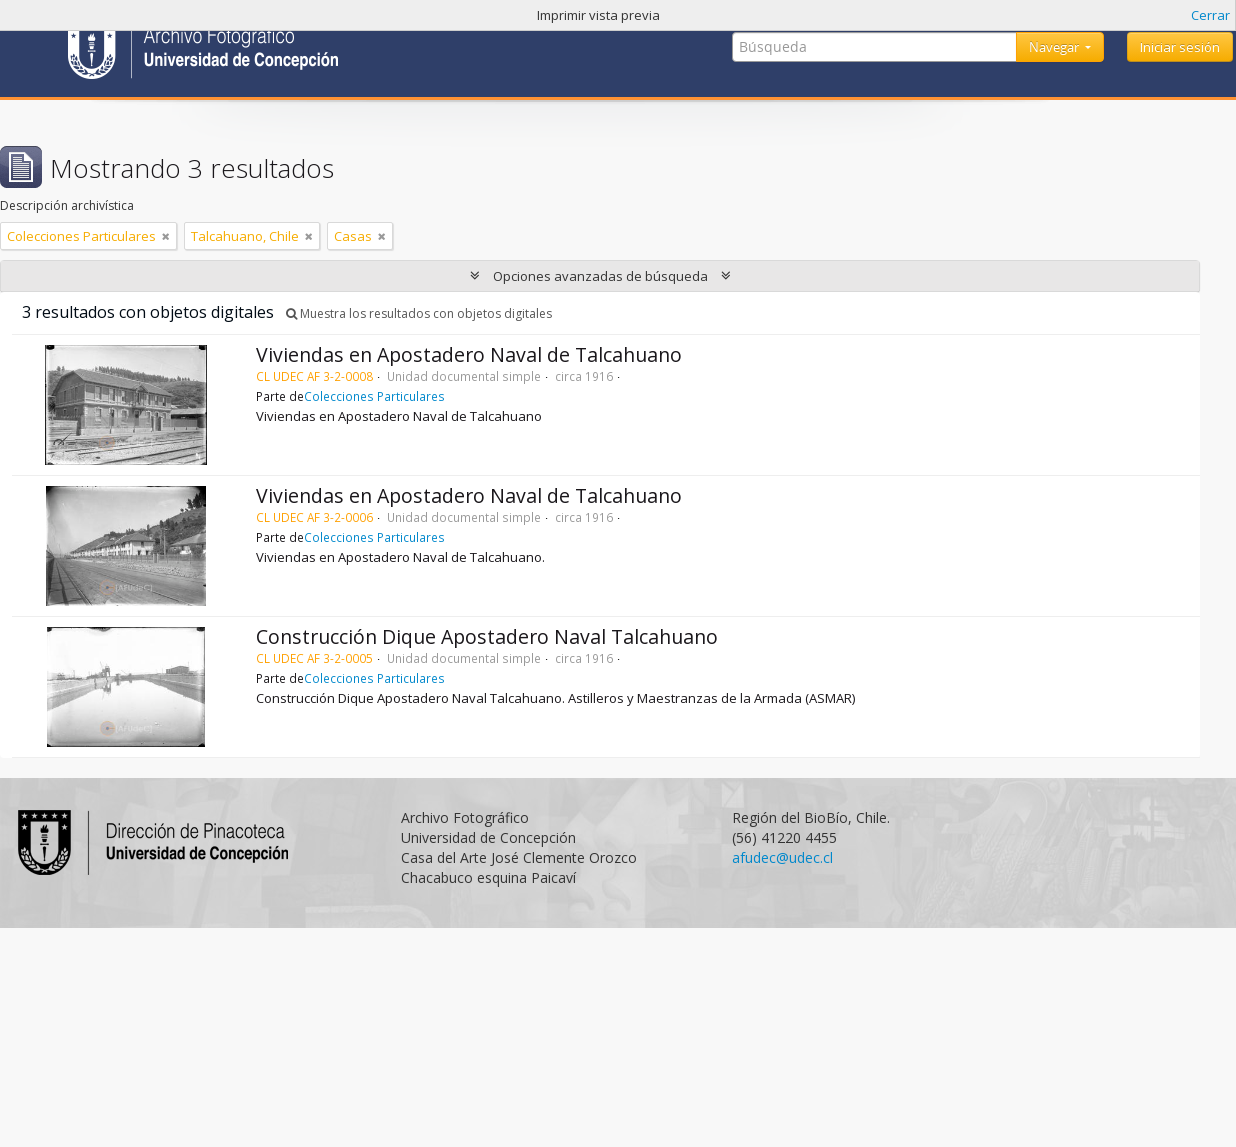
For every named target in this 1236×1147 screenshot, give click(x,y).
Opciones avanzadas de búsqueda (600, 276)
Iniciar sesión (1180, 47)
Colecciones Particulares (374, 396)
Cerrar (1210, 15)
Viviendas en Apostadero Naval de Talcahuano (469, 354)
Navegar (1055, 47)
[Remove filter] (166, 236)
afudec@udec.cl (782, 857)
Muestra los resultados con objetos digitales (419, 313)
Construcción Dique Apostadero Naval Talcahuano (487, 636)
